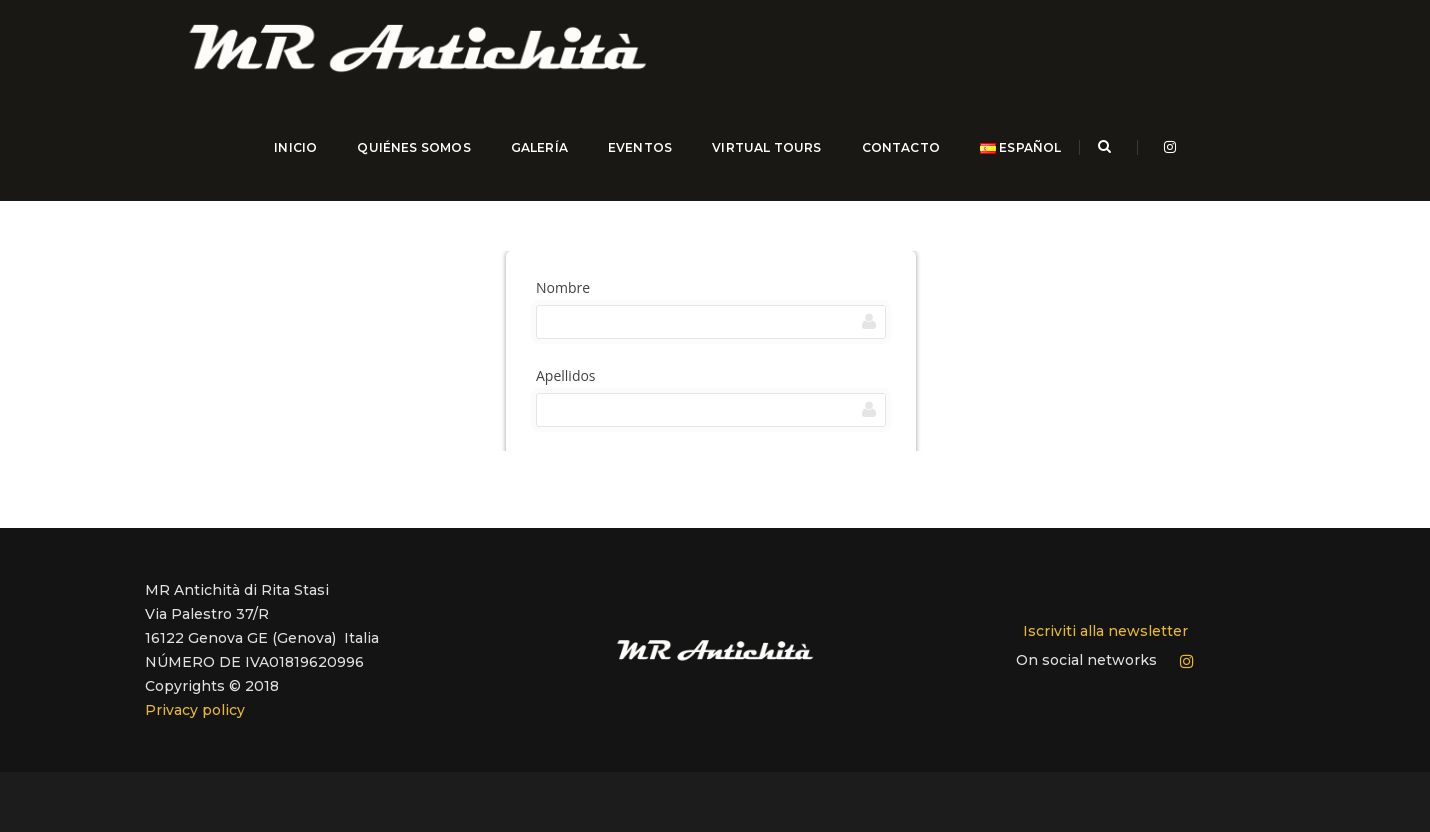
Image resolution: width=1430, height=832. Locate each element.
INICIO (291, 159)
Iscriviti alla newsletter (1105, 620)
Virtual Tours (762, 159)
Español (1016, 159)
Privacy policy (195, 699)
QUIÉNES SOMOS (409, 159)
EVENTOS (636, 159)
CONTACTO (896, 159)
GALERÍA (534, 159)
